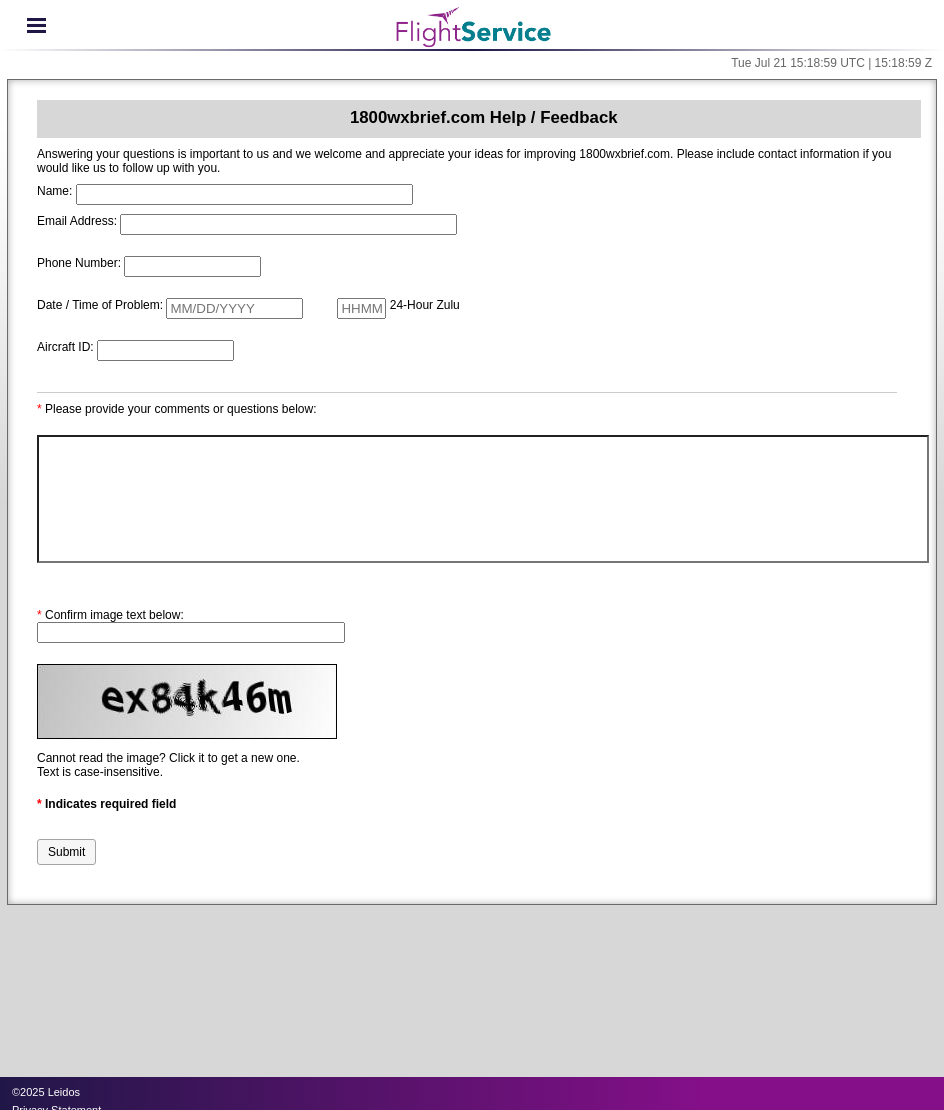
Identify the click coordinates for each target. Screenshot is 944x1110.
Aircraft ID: (65, 347)
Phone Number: (79, 263)
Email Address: (77, 221)
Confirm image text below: (110, 615)
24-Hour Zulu (425, 305)
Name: (54, 191)
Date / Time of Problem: (100, 305)
